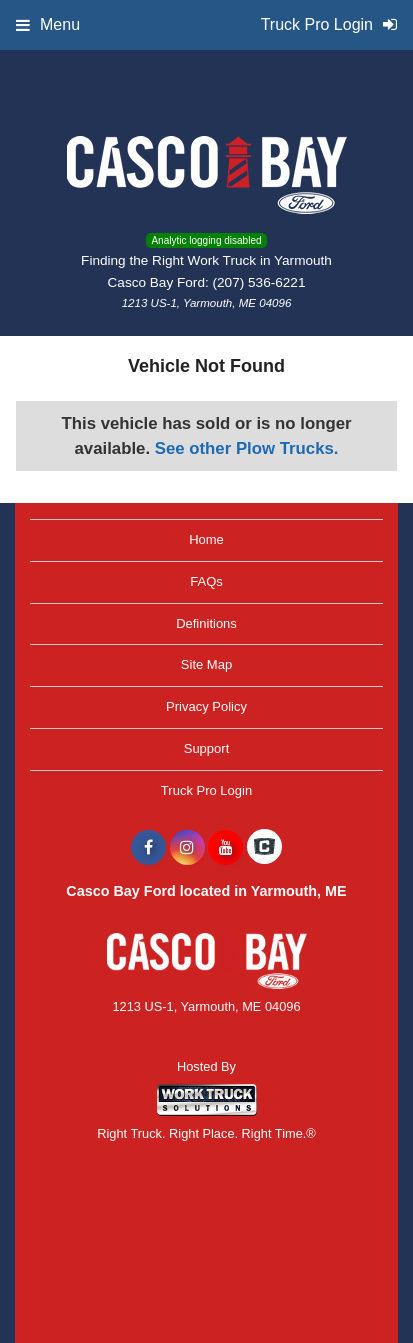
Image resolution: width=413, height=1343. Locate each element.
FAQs (206, 581)
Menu (48, 24)
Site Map (206, 664)
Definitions (206, 623)
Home (206, 539)
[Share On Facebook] (148, 848)
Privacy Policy (206, 706)
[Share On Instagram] (187, 848)
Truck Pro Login (206, 790)
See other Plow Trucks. (247, 448)
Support (207, 748)
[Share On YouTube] (225, 848)
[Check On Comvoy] (264, 848)
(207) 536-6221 (259, 282)
